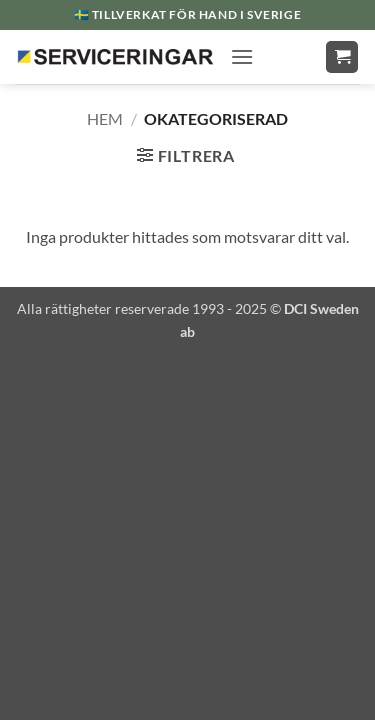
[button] (242, 56)
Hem (105, 118)
